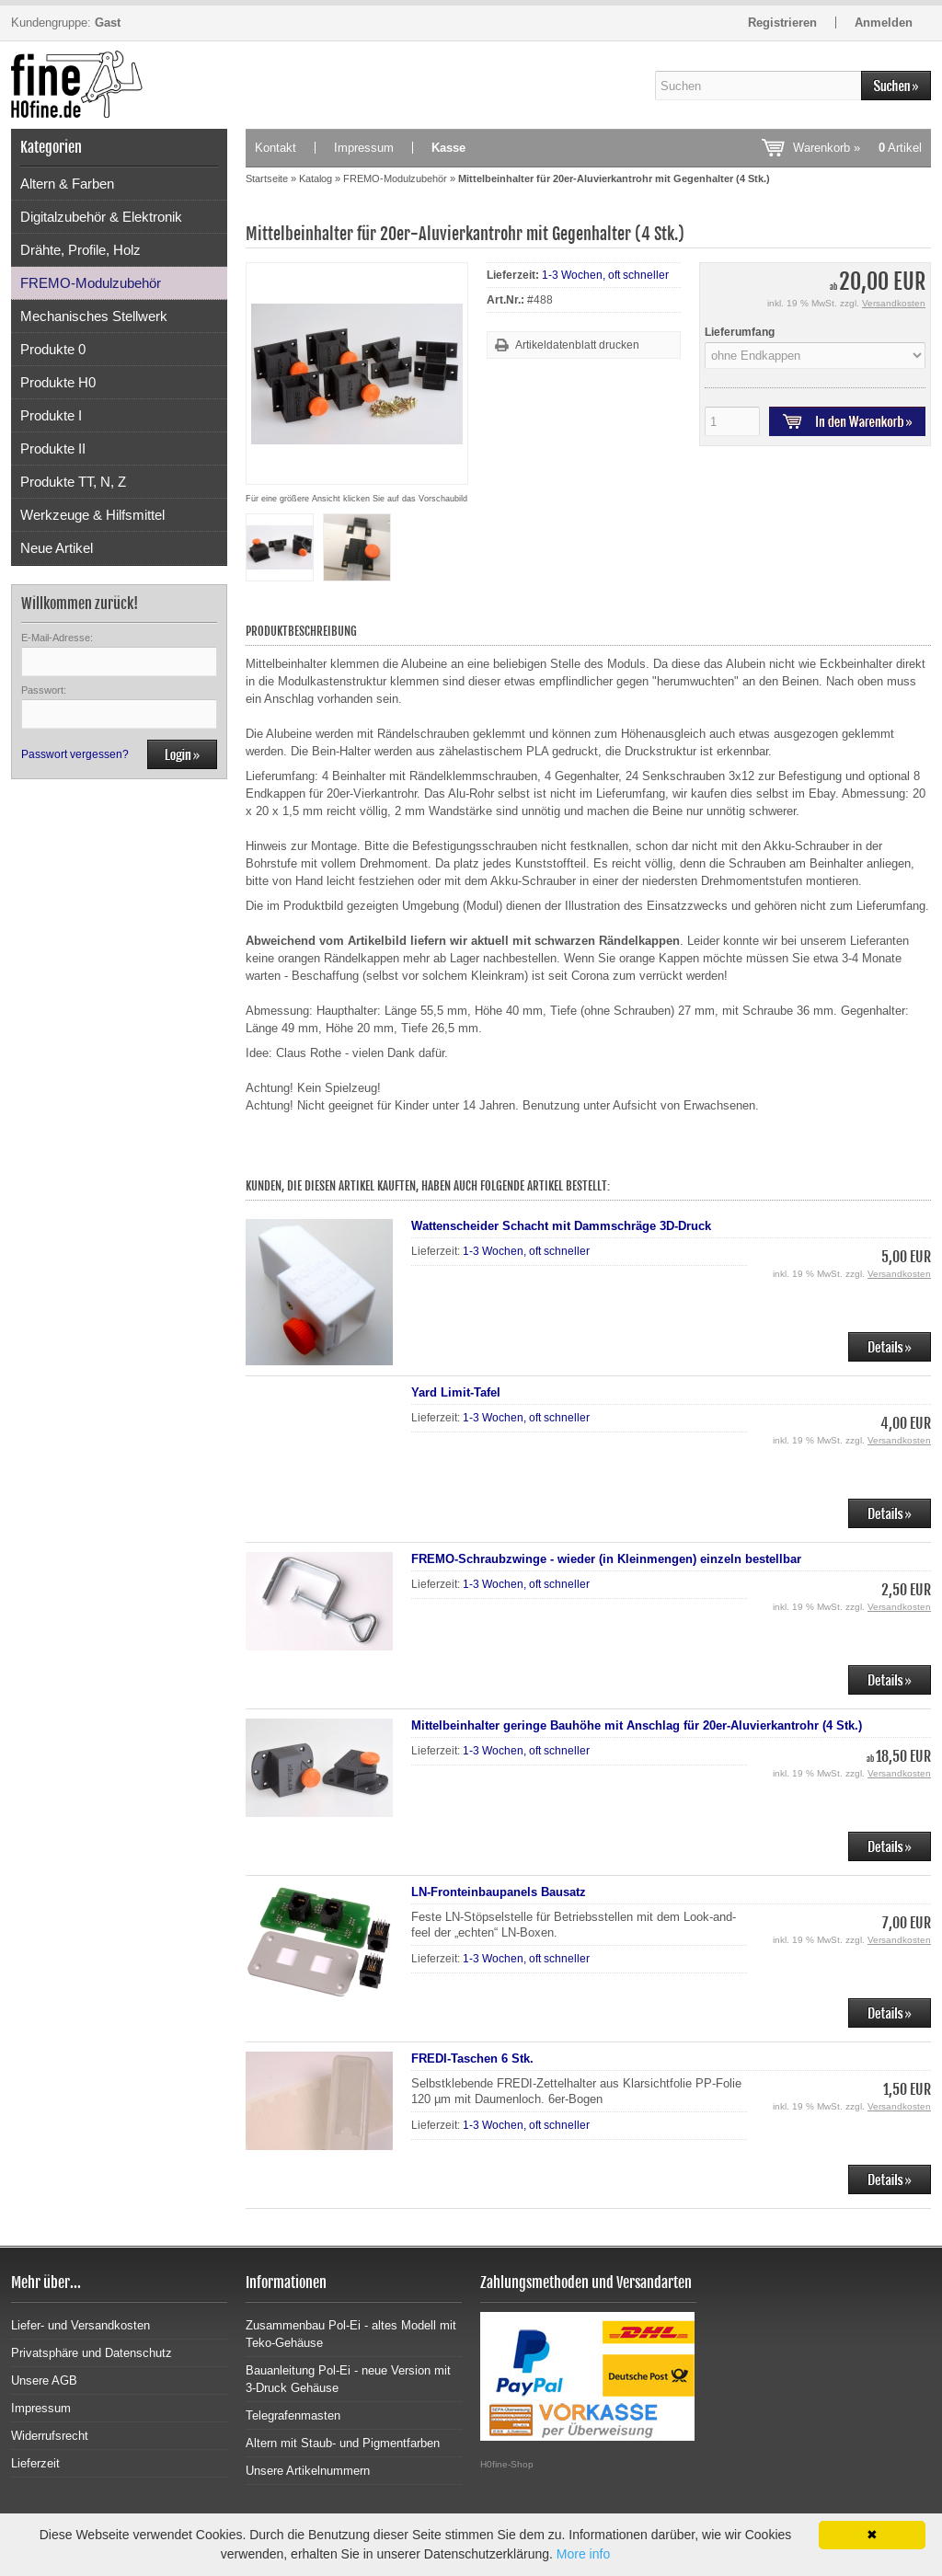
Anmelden (884, 22)
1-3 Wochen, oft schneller (605, 275)
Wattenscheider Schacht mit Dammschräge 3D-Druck (561, 1226)
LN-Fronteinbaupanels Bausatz (498, 1892)
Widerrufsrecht (49, 2436)
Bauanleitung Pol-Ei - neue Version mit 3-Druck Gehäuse (348, 2379)
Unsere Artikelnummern (308, 2471)
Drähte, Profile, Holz (80, 250)
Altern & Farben (67, 183)
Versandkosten (893, 303)
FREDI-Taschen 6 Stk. (472, 2058)
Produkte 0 (53, 349)
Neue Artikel (56, 548)
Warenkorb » (857, 148)
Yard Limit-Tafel (455, 1392)
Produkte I (51, 415)
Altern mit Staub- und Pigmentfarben (343, 2443)
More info (583, 2554)
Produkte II (53, 448)
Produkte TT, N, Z (73, 481)
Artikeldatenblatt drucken (577, 345)
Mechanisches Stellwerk (93, 316)
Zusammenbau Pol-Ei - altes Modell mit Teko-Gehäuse (351, 2334)
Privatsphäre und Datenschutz (91, 2353)
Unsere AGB (44, 2380)
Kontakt (275, 148)
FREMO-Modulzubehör (90, 283)
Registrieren (782, 22)
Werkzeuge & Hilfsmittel (92, 515)
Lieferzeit (35, 2463)
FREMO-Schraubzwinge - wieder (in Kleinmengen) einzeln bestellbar (606, 1559)
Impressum (364, 148)
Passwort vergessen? (75, 754)
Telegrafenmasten (293, 2415)
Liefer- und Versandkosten (80, 2325)
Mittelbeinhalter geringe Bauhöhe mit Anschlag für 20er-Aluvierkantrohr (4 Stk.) (636, 1725)
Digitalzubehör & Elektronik (101, 216)
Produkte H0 (58, 382)
